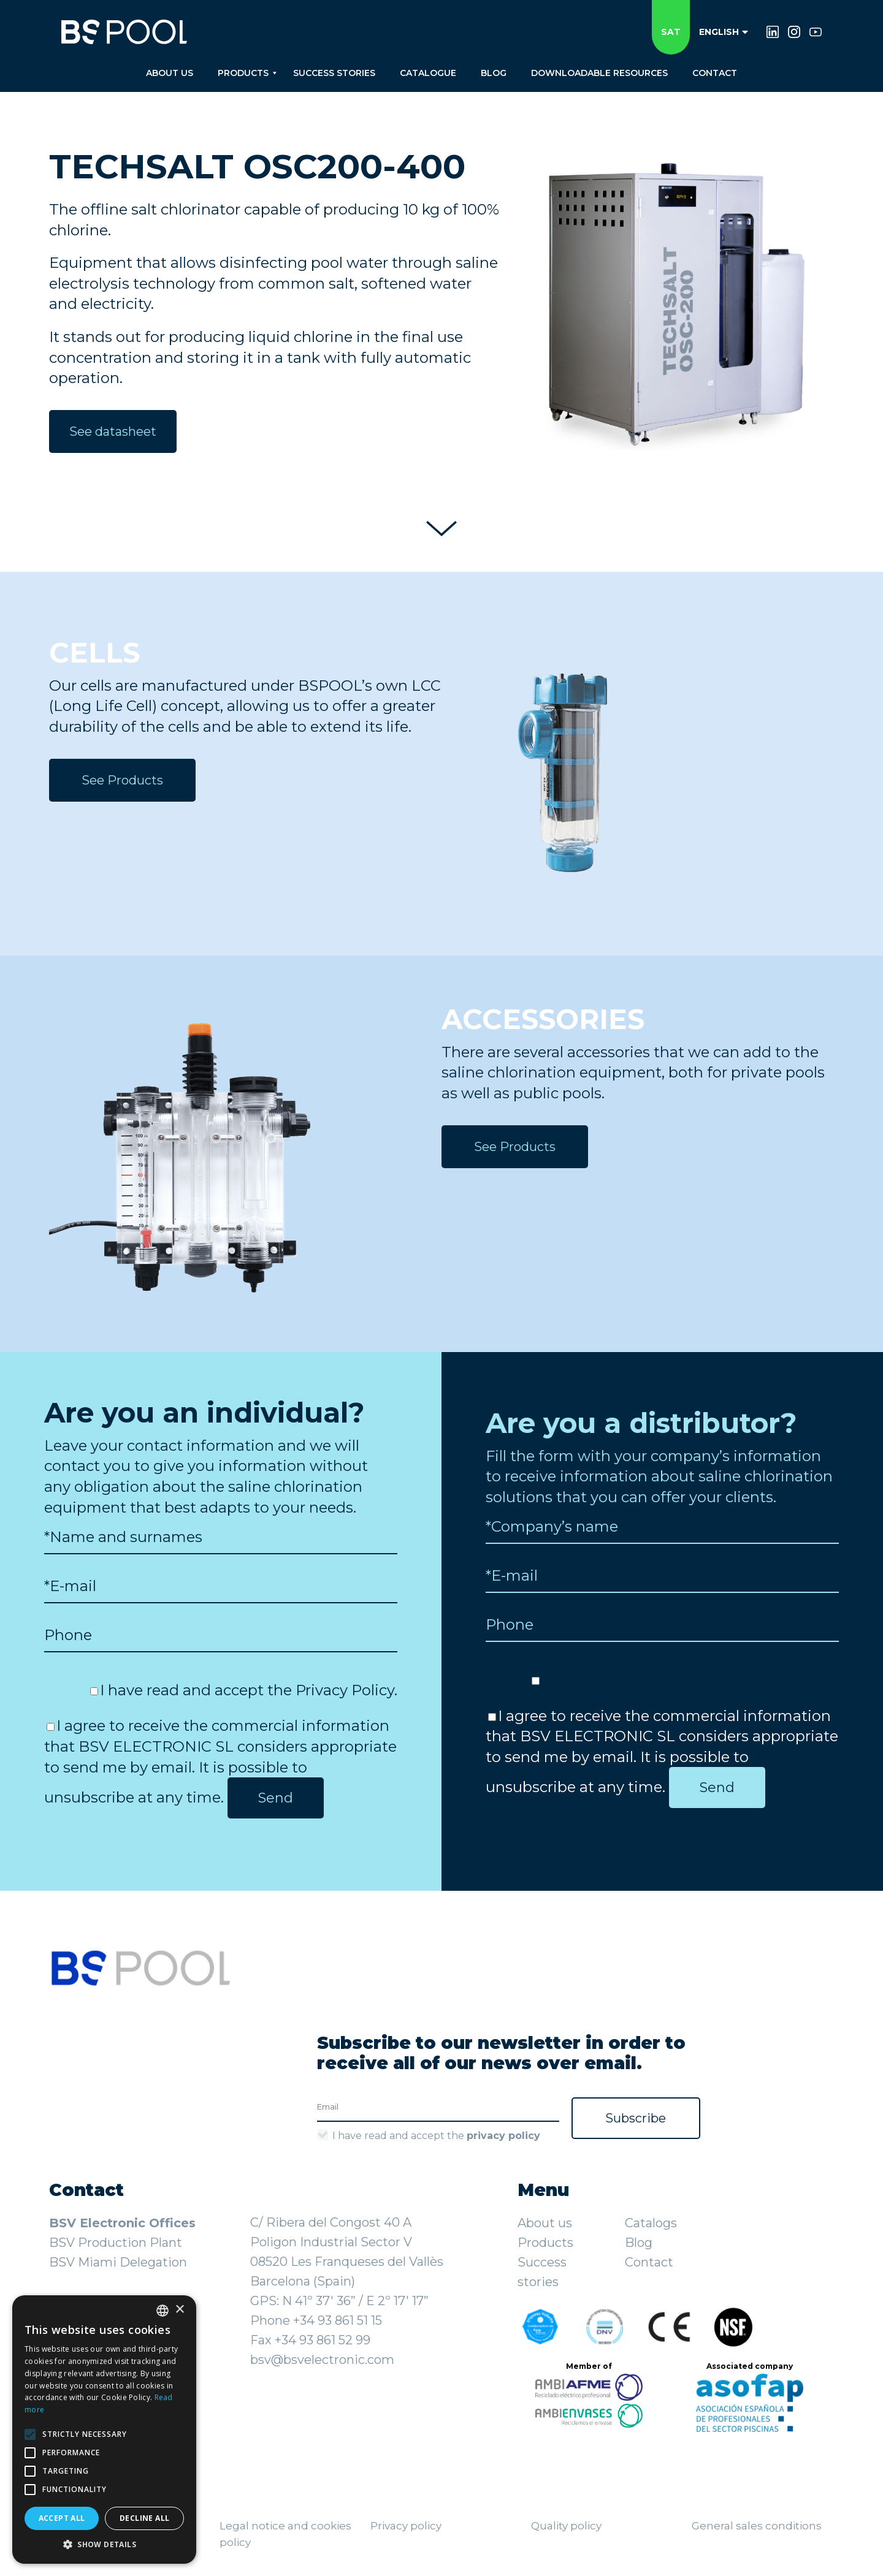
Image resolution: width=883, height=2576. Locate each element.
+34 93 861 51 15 (337, 2320)
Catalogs (651, 2223)
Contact (649, 2262)
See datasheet (112, 431)
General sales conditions (757, 2526)
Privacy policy (406, 2526)
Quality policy (566, 2526)
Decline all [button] (144, 2518)
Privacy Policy (345, 1690)
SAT (671, 31)
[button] (104, 2544)
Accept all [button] (62, 2518)
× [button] (179, 2309)
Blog (638, 2242)
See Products (122, 780)
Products (545, 2242)
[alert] (104, 2429)
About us (545, 2223)
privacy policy (503, 2135)
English (723, 32)
